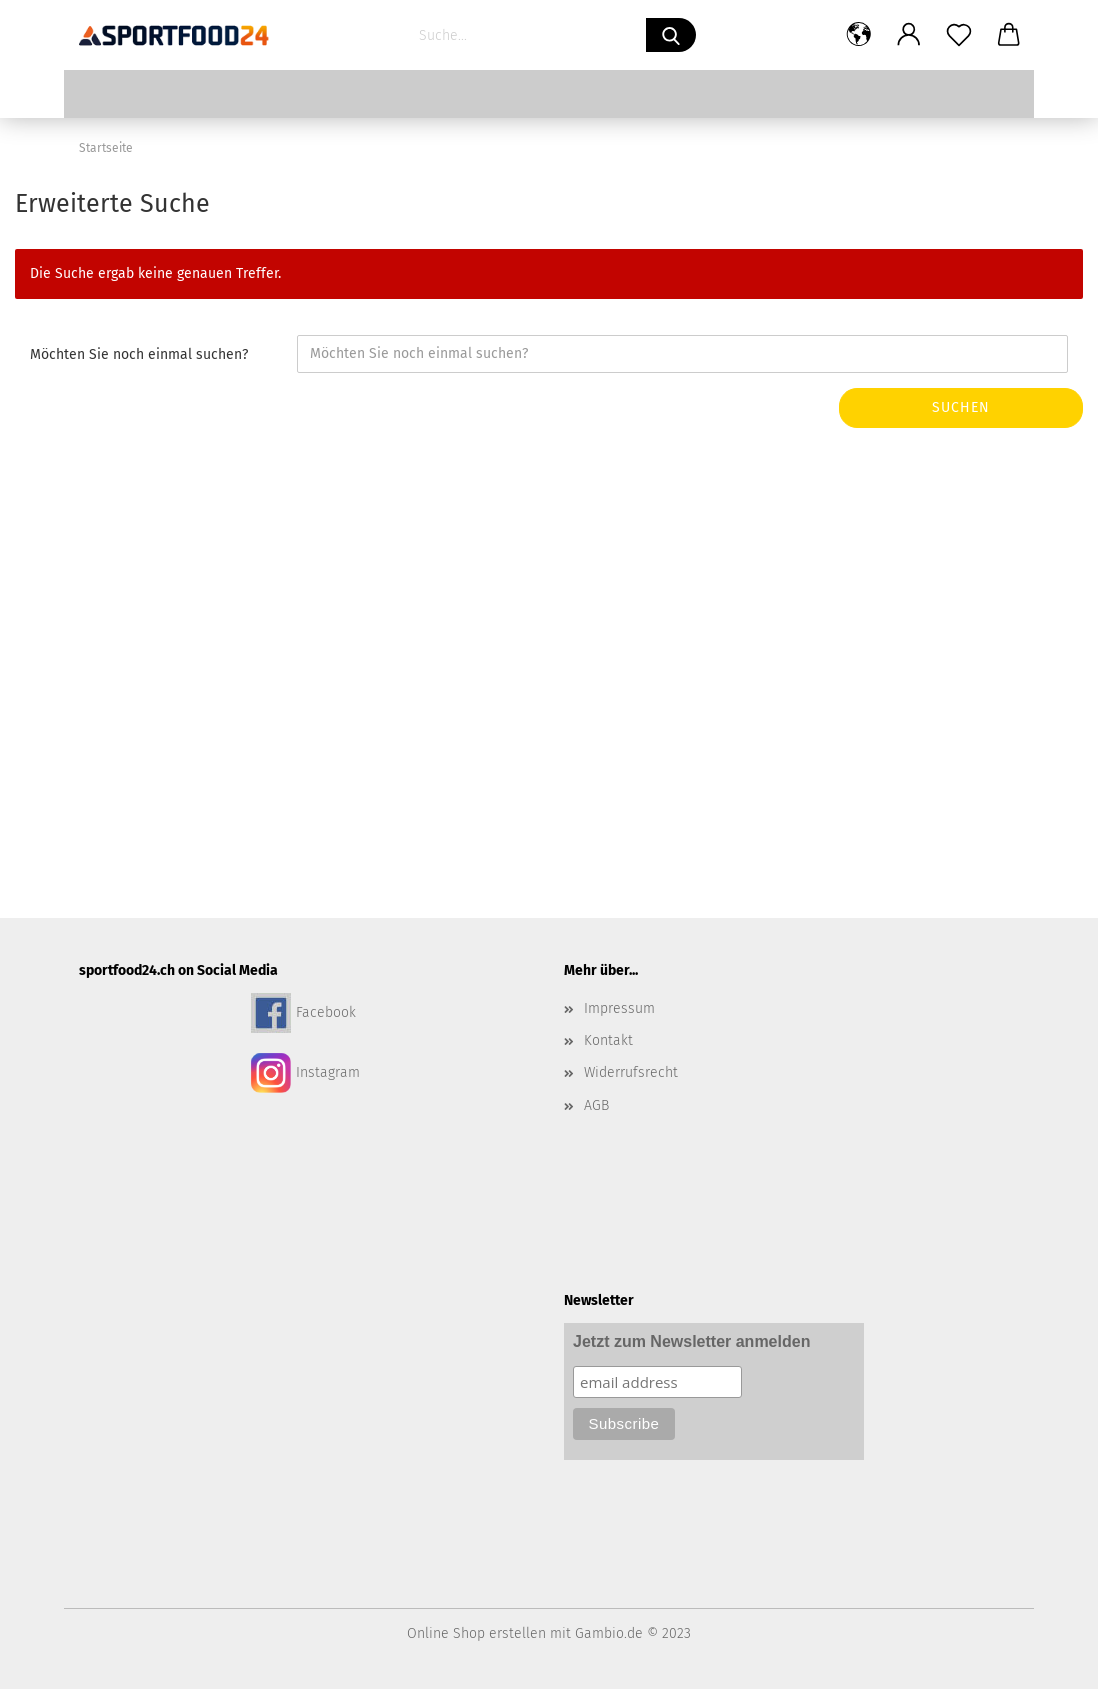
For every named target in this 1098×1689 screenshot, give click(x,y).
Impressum (619, 1008)
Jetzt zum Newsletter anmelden (691, 1341)
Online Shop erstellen (476, 1633)
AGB (596, 1105)
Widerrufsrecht (631, 1072)
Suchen (961, 407)
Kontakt (608, 1040)
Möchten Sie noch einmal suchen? (139, 354)
